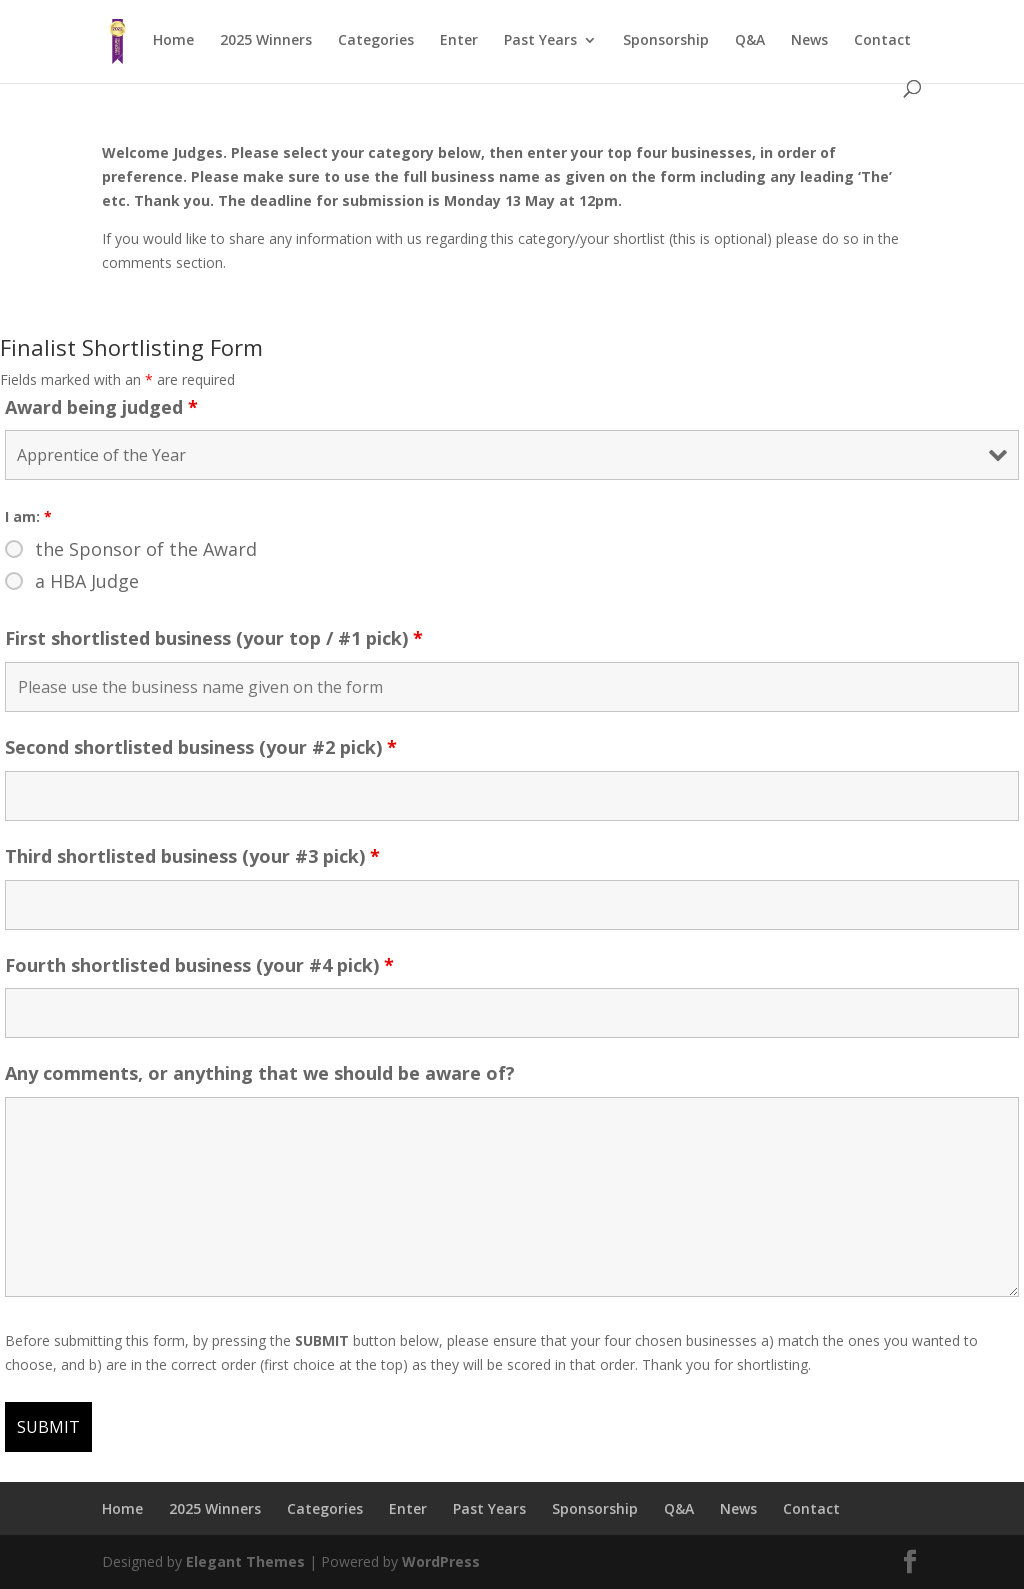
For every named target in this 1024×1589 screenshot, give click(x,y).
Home (173, 41)
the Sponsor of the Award (146, 549)
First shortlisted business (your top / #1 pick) (214, 638)
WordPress (441, 1561)
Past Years (540, 41)
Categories (376, 41)
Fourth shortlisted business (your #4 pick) (199, 965)
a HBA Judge (87, 581)
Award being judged (101, 407)
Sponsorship (666, 41)
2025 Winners (266, 41)
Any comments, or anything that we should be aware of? (260, 1073)
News (809, 41)
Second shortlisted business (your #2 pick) (201, 747)
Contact (882, 41)
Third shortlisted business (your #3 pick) (192, 856)
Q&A (750, 41)
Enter (459, 41)
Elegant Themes (245, 1561)
